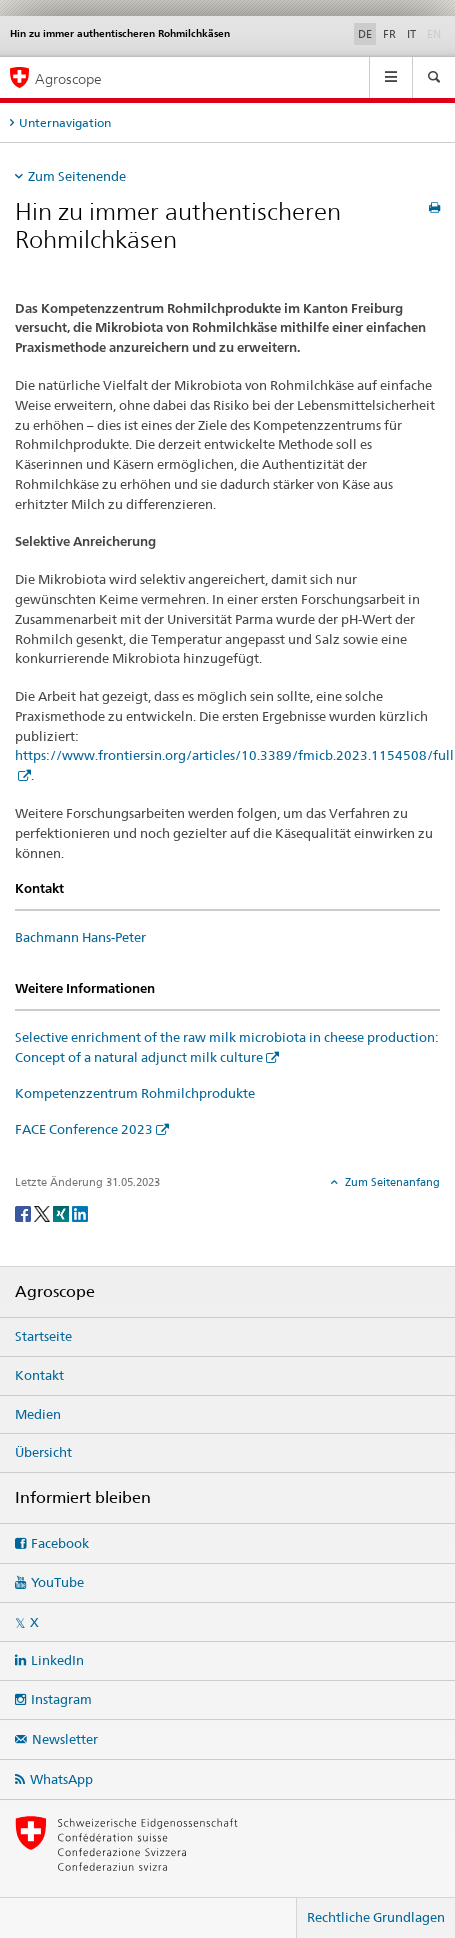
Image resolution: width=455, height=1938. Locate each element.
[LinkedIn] (80, 1212)
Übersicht (43, 1452)
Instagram (61, 1699)
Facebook (60, 1543)
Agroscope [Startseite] (68, 78)
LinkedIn (57, 1660)
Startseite (43, 1336)
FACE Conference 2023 (84, 1129)
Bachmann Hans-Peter (80, 937)
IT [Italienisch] (411, 34)
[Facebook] (24, 1212)
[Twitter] (43, 1212)
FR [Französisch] (389, 34)
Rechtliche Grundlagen (376, 1917)
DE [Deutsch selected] (365, 34)
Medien (38, 1414)
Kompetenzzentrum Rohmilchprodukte (135, 1093)
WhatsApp (61, 1779)
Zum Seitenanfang (391, 1182)
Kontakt (39, 1375)
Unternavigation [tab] (65, 122)
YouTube (57, 1582)
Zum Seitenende (77, 176)
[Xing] (62, 1212)
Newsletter (65, 1739)
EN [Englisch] (436, 33)
